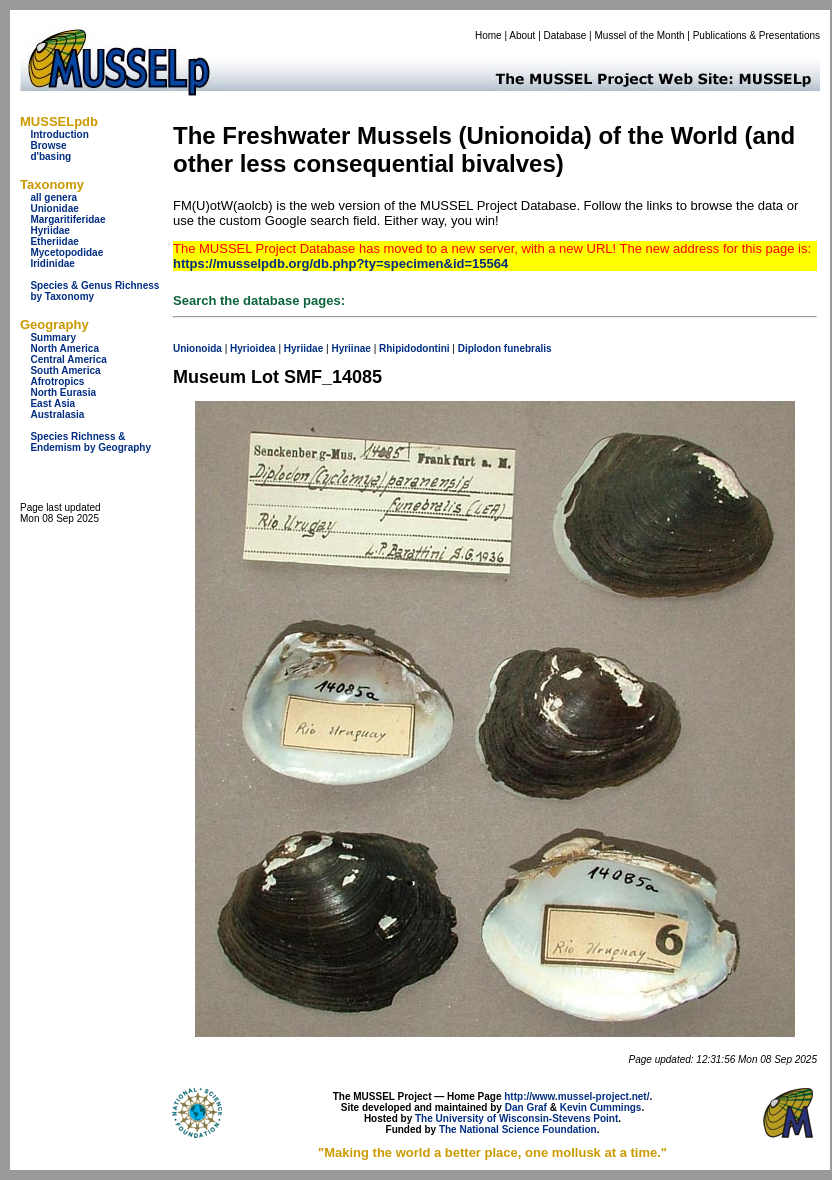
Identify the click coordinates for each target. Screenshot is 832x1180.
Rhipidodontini (414, 348)
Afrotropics (57, 381)
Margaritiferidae (67, 219)
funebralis (528, 348)
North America (64, 348)
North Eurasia (63, 392)
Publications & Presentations (756, 35)
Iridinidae (52, 263)
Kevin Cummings (601, 1107)
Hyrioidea (253, 348)
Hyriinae (350, 348)
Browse (48, 145)
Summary (53, 337)
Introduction (59, 134)
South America (65, 370)
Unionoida (197, 348)
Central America (68, 359)
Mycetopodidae (66, 252)
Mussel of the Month (640, 35)
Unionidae (54, 208)
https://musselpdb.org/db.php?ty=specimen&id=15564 (340, 263)
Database (565, 35)
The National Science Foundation (518, 1129)
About (522, 35)
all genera (53, 197)
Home (488, 35)
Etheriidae (54, 241)
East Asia (52, 403)
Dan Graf (526, 1107)
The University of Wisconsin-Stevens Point (516, 1118)
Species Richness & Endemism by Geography (90, 442)
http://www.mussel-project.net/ (576, 1096)
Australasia (57, 414)
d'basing (50, 156)
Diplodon (479, 348)
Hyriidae (49, 230)
